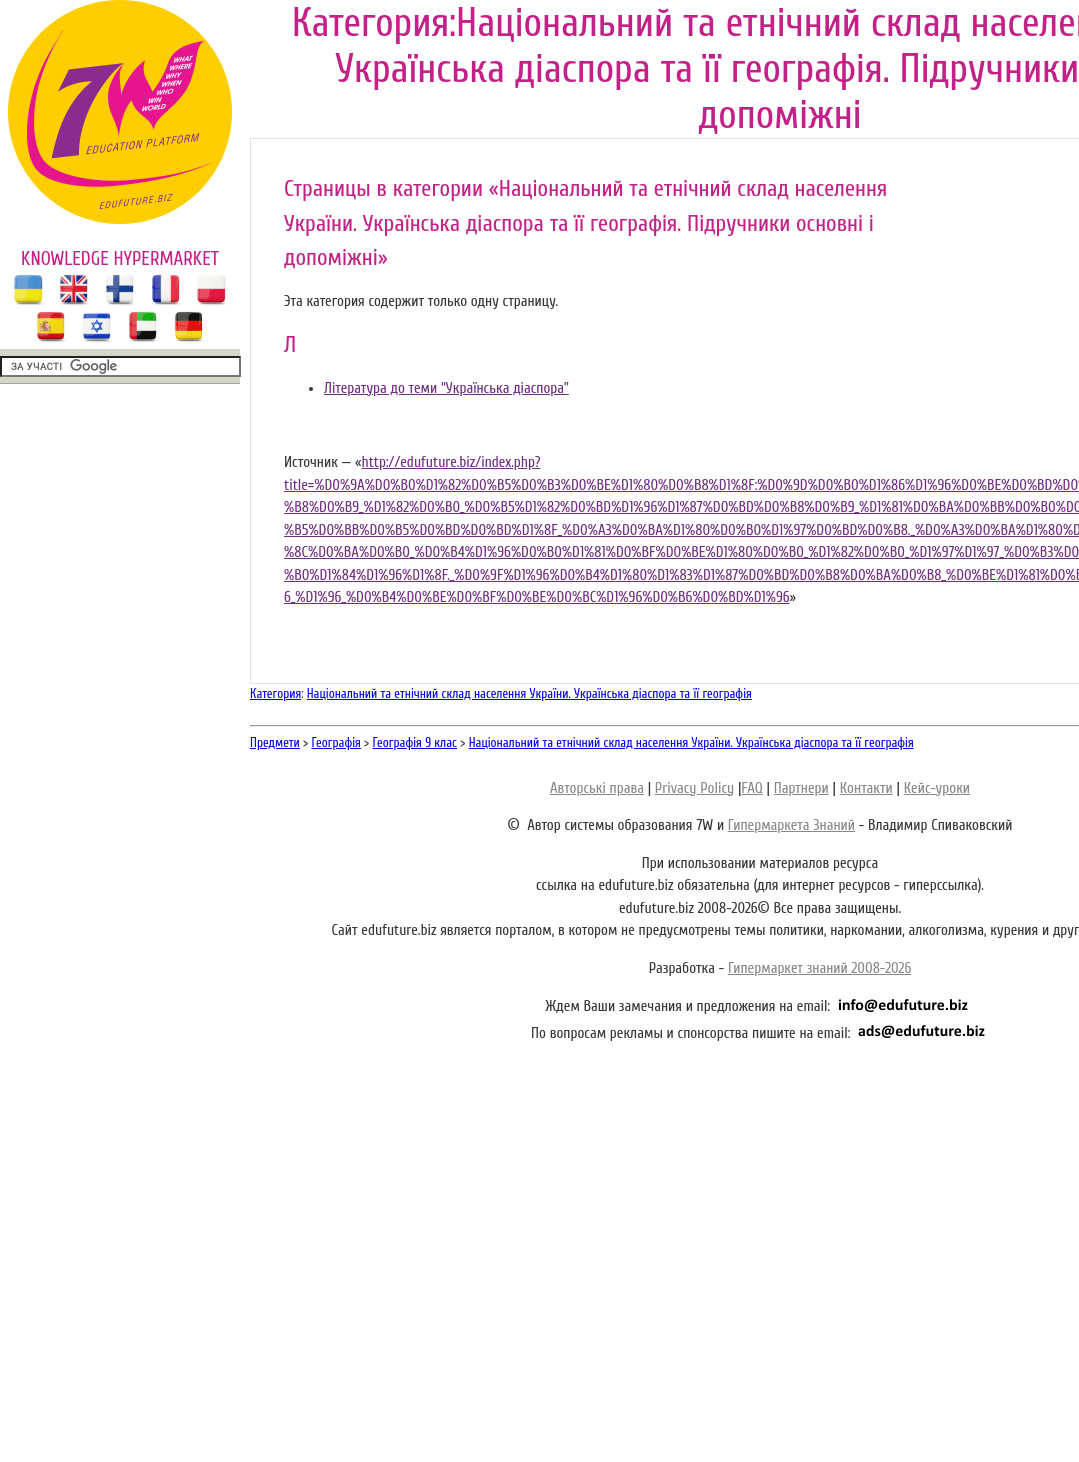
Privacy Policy (694, 788)
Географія (336, 742)
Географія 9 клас (415, 742)
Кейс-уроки (937, 788)
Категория (275, 693)
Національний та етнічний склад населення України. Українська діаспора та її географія (529, 693)
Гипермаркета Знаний (791, 825)
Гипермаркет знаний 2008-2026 (819, 968)
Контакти (866, 788)
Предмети (275, 742)
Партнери (801, 788)
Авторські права (597, 788)
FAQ (751, 788)
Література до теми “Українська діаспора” (446, 388)
